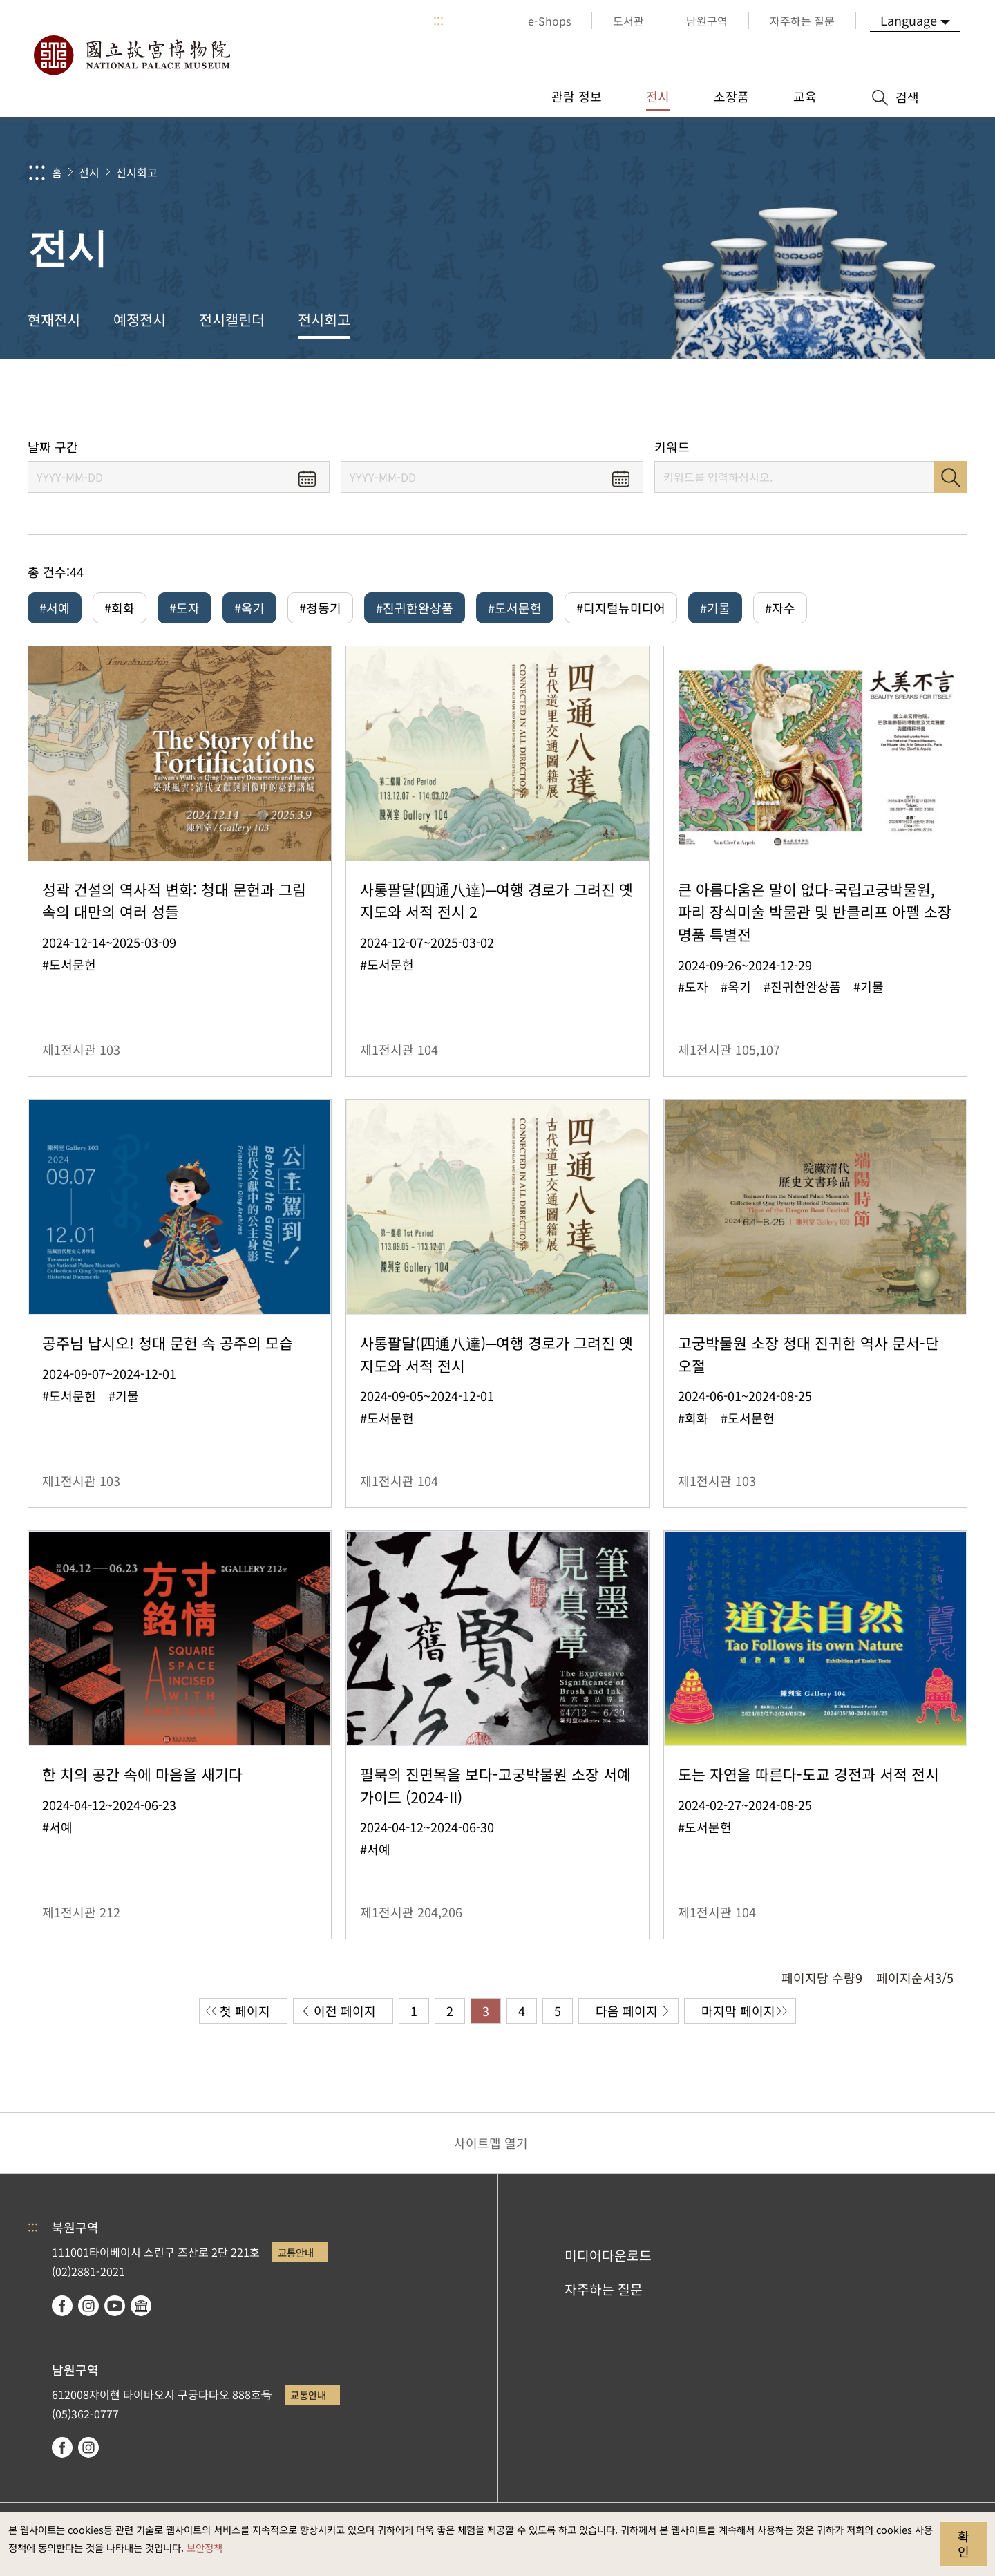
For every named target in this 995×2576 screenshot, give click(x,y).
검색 (950, 477)
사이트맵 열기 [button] (491, 2143)
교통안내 (296, 2252)
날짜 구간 (53, 446)
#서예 (54, 608)
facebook (62, 2305)
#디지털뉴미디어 (620, 608)
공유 (830, 399)
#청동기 (320, 608)
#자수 (780, 608)
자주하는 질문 (604, 2289)
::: (438, 21)
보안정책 (204, 2547)
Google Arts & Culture (141, 2305)
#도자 (184, 608)
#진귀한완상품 (414, 608)
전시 (89, 172)
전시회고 (137, 172)
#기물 (715, 608)
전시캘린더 (232, 319)
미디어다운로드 (608, 2255)
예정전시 (139, 319)
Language (908, 20)
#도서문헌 (515, 608)
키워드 (672, 446)
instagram (88, 2305)
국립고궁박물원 (131, 55)
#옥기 (249, 608)
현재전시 (54, 319)
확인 (963, 2543)
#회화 (119, 608)
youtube (114, 2305)
